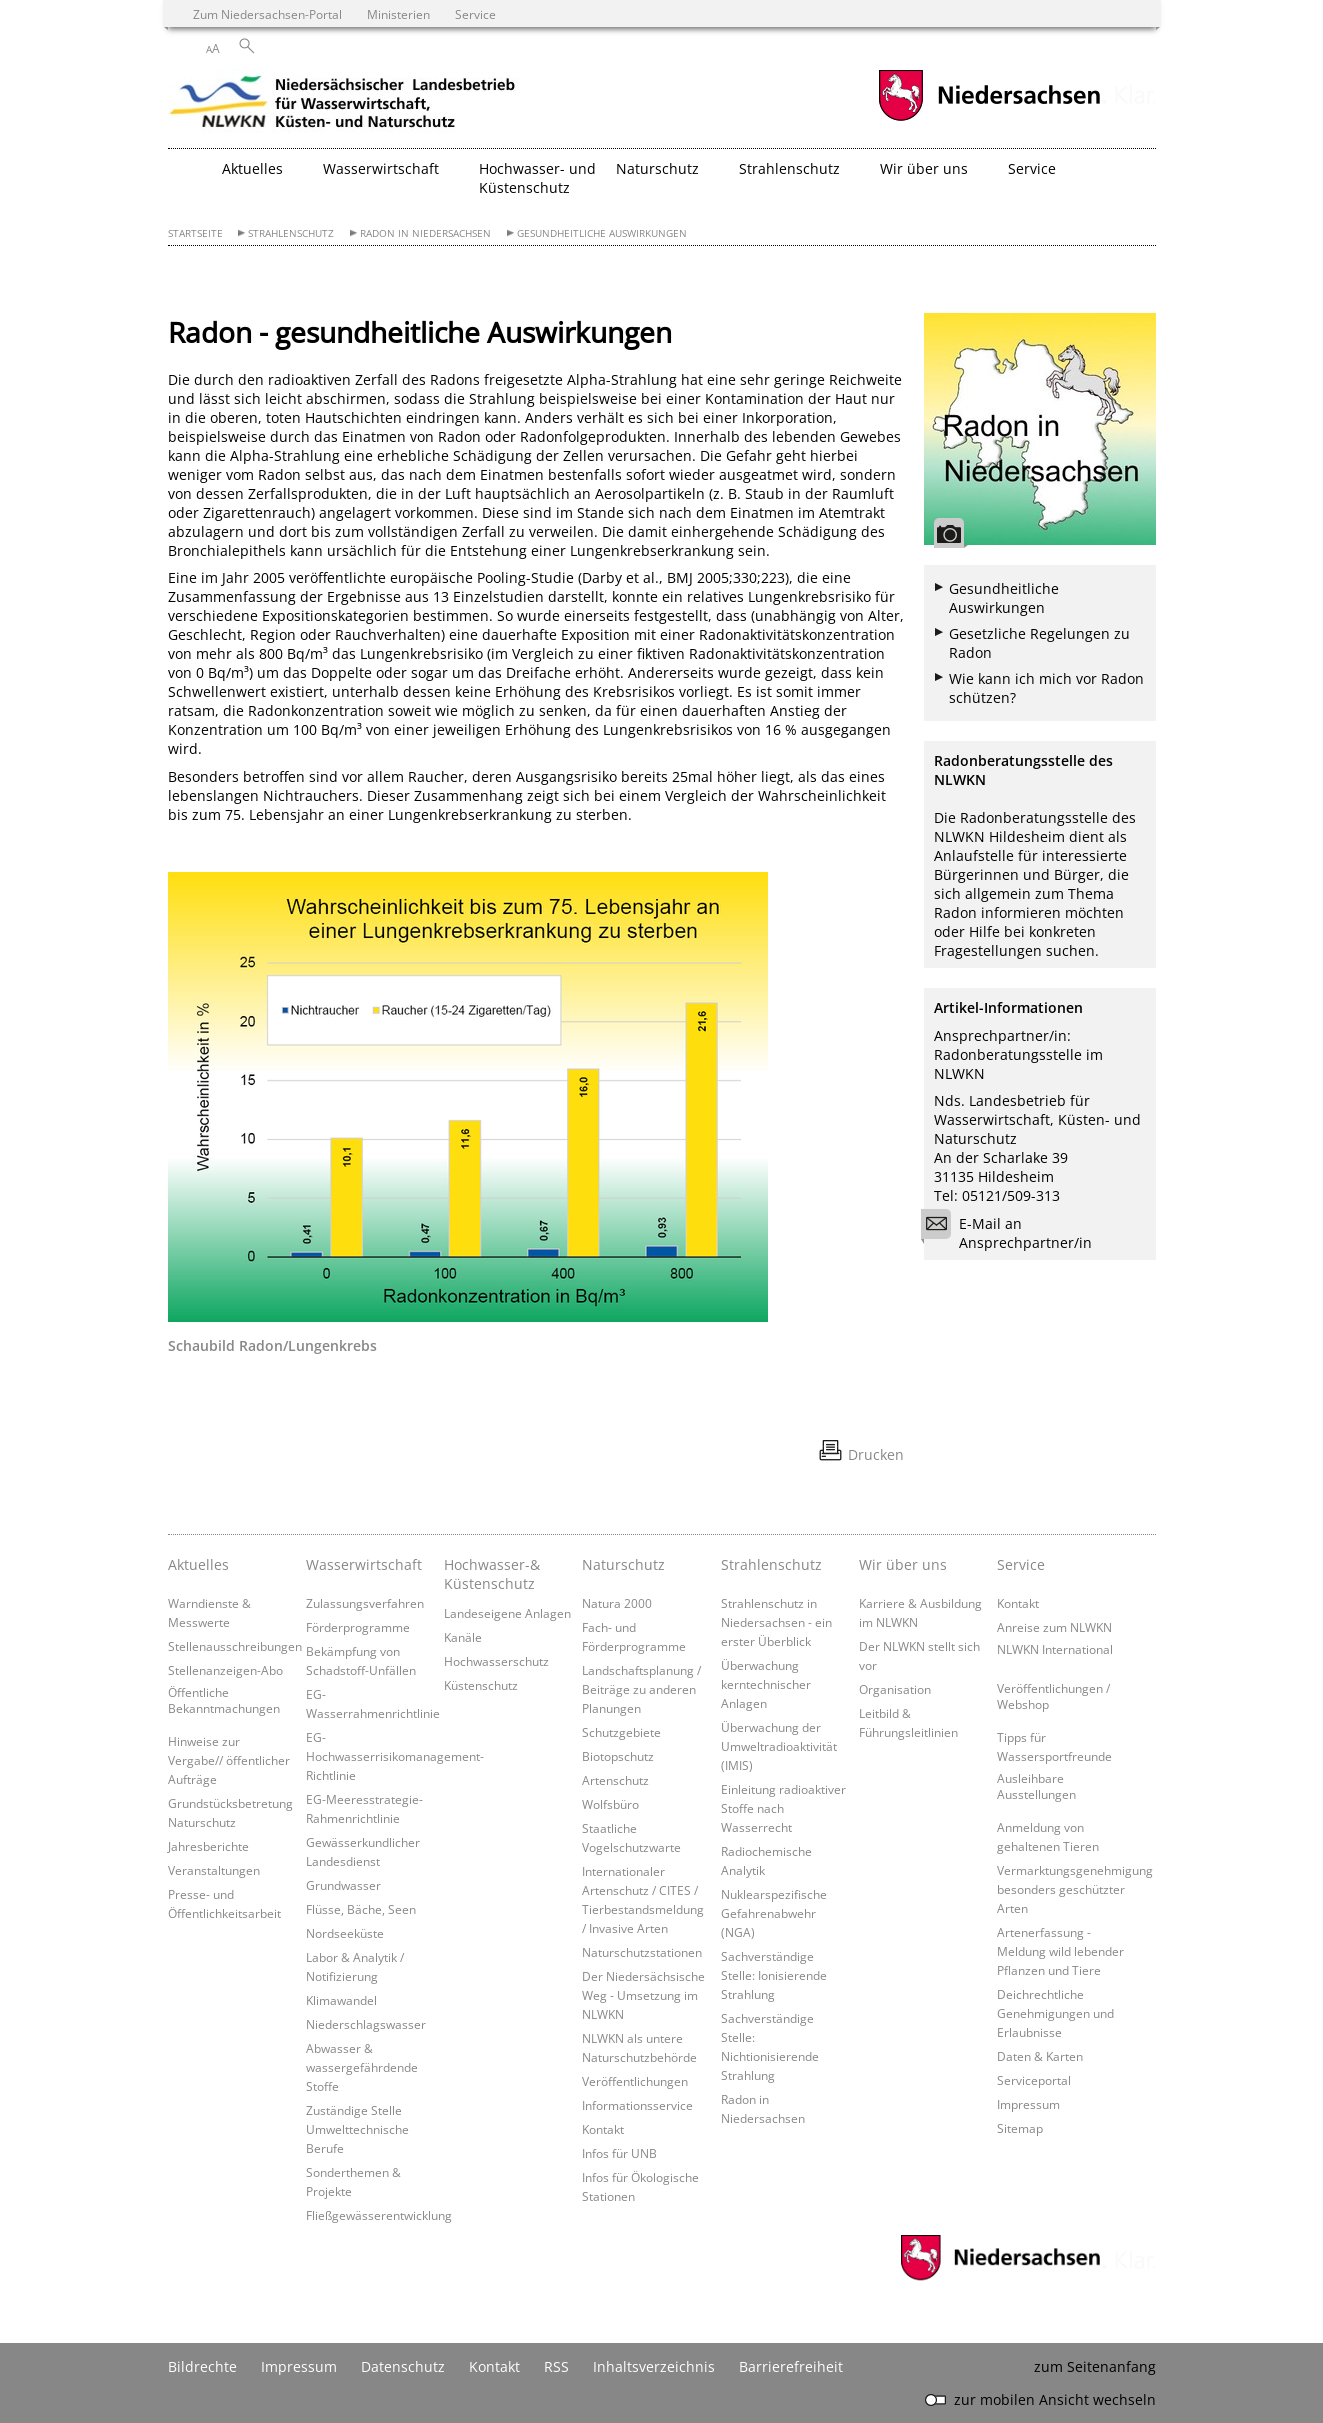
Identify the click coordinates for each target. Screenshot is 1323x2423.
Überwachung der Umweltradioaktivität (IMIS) (779, 1746)
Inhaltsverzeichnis (654, 2366)
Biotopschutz (618, 1756)
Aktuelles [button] (252, 168)
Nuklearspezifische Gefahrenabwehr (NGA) (774, 1913)
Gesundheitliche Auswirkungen (602, 233)
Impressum (1028, 2104)
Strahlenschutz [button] (789, 168)
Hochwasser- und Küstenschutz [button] (537, 178)
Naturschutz (623, 1564)
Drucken (876, 1454)
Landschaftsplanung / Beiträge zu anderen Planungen (641, 1689)
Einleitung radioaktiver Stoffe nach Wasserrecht (783, 1808)
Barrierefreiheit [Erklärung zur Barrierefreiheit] (791, 2366)
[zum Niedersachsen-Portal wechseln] (989, 118)
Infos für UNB (619, 2153)
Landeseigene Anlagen (507, 1613)
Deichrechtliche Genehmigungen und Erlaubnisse (1055, 2013)
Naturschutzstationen (642, 1952)
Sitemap (1020, 2128)
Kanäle (463, 1637)
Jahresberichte (208, 1846)
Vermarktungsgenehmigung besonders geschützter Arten (1075, 1889)
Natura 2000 (617, 1603)
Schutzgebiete (621, 1732)
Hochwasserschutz (496, 1661)
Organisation (895, 1689)
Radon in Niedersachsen (425, 233)
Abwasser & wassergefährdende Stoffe (362, 2067)
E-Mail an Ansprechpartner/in (1013, 1233)
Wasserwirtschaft (364, 1564)
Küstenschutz (481, 1685)
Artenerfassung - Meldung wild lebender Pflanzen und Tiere (1060, 1951)
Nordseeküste (345, 1933)
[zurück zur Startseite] (343, 105)
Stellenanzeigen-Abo (225, 1670)
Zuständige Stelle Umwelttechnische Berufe (357, 2129)
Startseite (195, 233)
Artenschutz (615, 1780)
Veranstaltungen (214, 1870)
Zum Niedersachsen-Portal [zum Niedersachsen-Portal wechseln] (267, 14)
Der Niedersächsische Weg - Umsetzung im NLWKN (643, 1995)
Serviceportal (1034, 2080)
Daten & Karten (1040, 2056)
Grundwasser (343, 1885)
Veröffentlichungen (635, 2081)
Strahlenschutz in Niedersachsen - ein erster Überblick (776, 1622)
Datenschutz (403, 2366)
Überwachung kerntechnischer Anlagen (766, 1684)
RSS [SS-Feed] (556, 2366)
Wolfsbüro (610, 1804)
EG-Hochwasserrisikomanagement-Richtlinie (395, 1756)
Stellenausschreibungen (235, 1646)
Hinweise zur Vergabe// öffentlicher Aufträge (229, 1760)
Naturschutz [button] (657, 168)
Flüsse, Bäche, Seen (361, 1909)
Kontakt (603, 2129)
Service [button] (1032, 168)
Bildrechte (202, 2366)
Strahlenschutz (291, 233)
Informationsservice (637, 2105)
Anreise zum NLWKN (1054, 1627)
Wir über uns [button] (924, 168)
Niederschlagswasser (366, 2024)
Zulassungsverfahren (365, 1603)
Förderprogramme (358, 1627)
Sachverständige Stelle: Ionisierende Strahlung (774, 1975)
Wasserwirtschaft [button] (381, 168)
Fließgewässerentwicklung (379, 2215)
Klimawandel (341, 2000)
